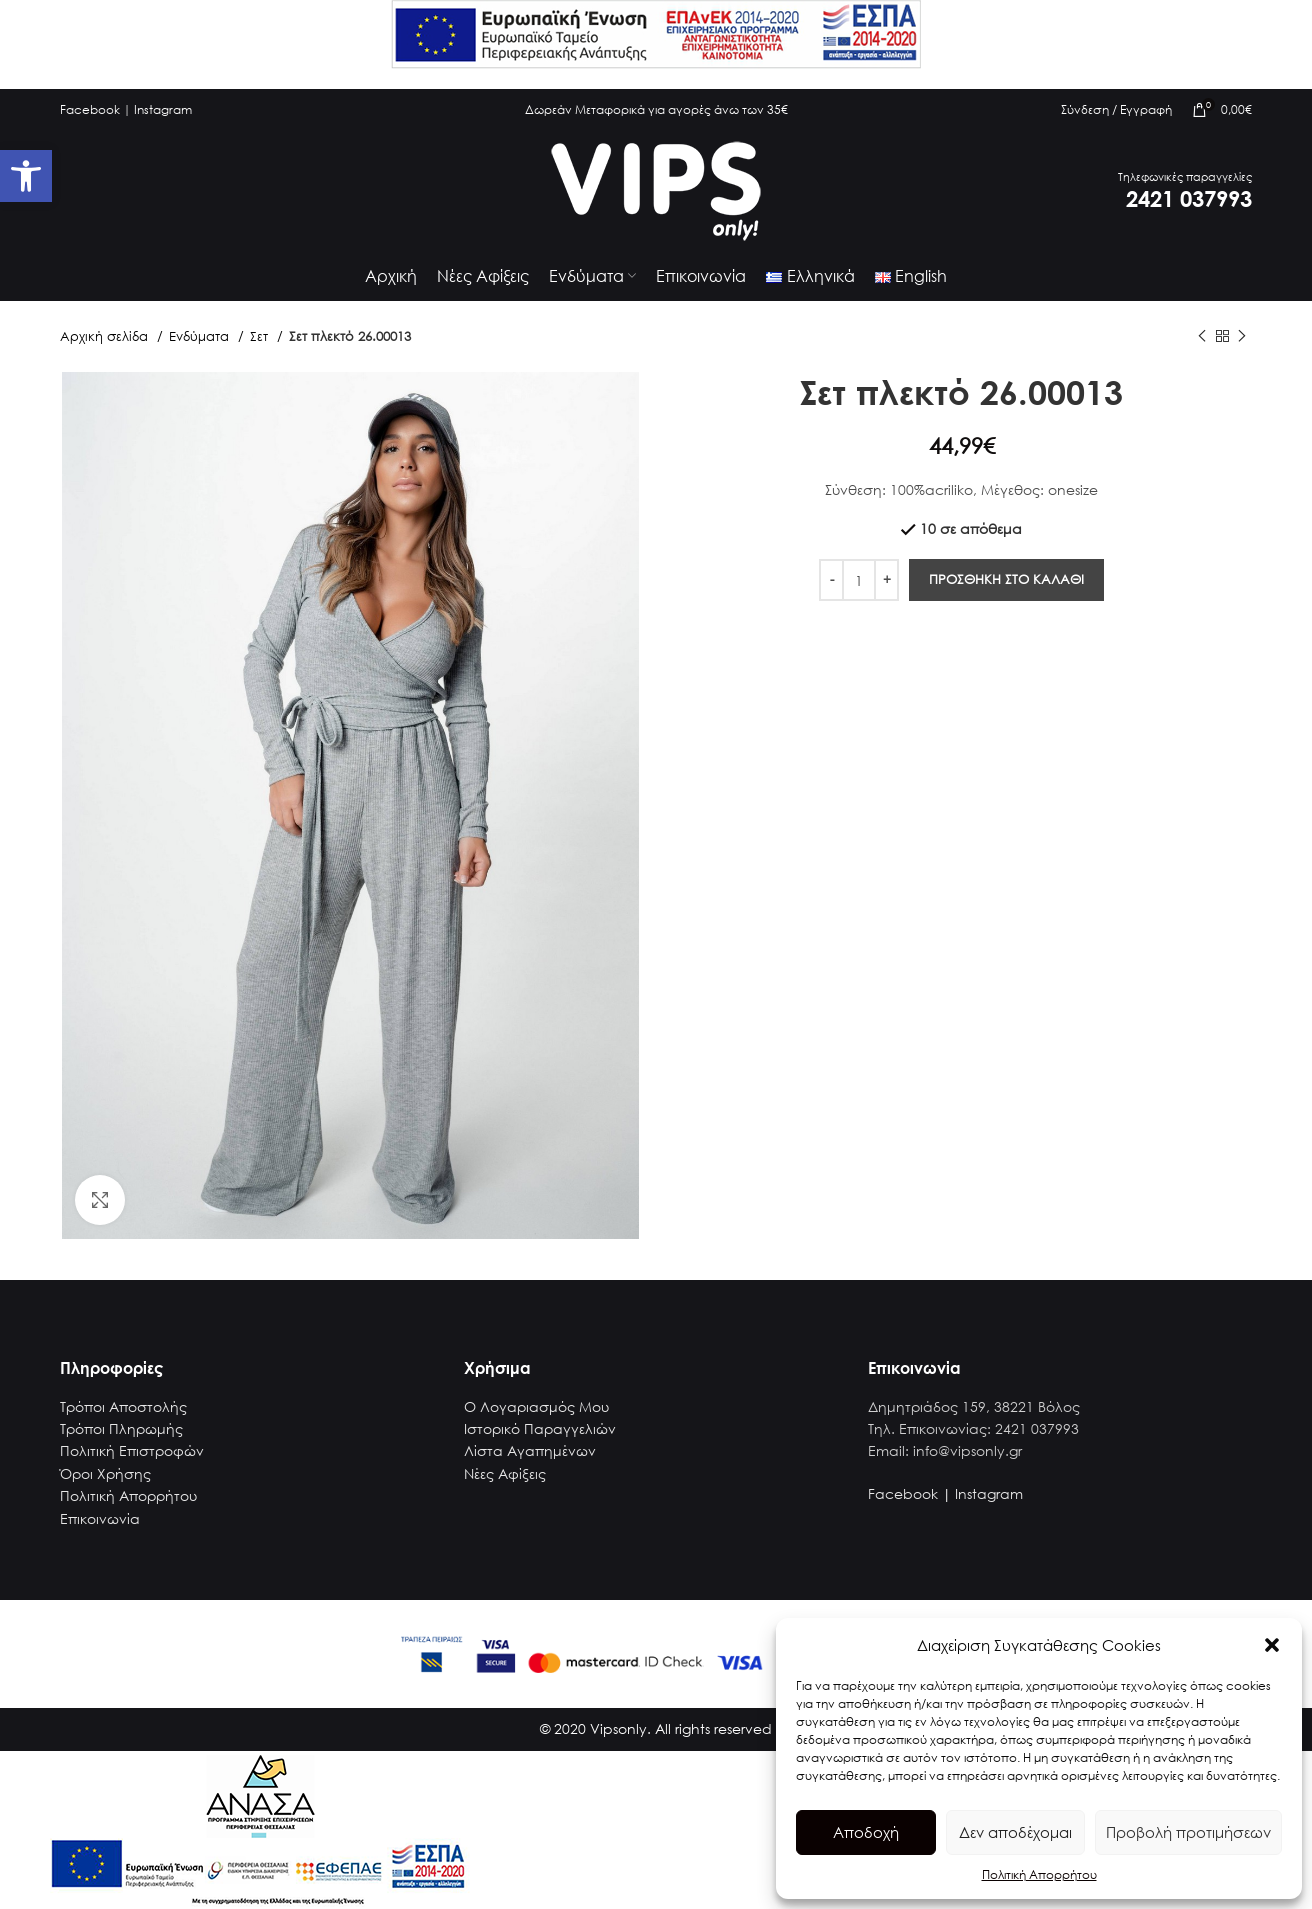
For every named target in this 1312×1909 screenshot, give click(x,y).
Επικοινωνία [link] (100, 1518)
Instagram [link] (163, 109)
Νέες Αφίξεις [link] (505, 1473)
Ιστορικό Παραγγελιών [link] (540, 1428)
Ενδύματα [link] (201, 336)
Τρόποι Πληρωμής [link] (121, 1428)
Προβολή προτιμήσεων (1188, 1832)
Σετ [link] (261, 336)
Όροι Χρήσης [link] (105, 1473)
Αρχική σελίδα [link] (106, 336)
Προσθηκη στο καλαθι (1006, 579)
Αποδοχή (866, 1832)
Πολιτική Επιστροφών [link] (132, 1450)
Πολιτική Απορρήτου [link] (1039, 1874)
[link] (26, 176)
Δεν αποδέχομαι (1015, 1832)
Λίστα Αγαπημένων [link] (530, 1450)
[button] (1272, 1645)
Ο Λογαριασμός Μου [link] (536, 1406)
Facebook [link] (90, 109)
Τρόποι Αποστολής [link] (123, 1406)
